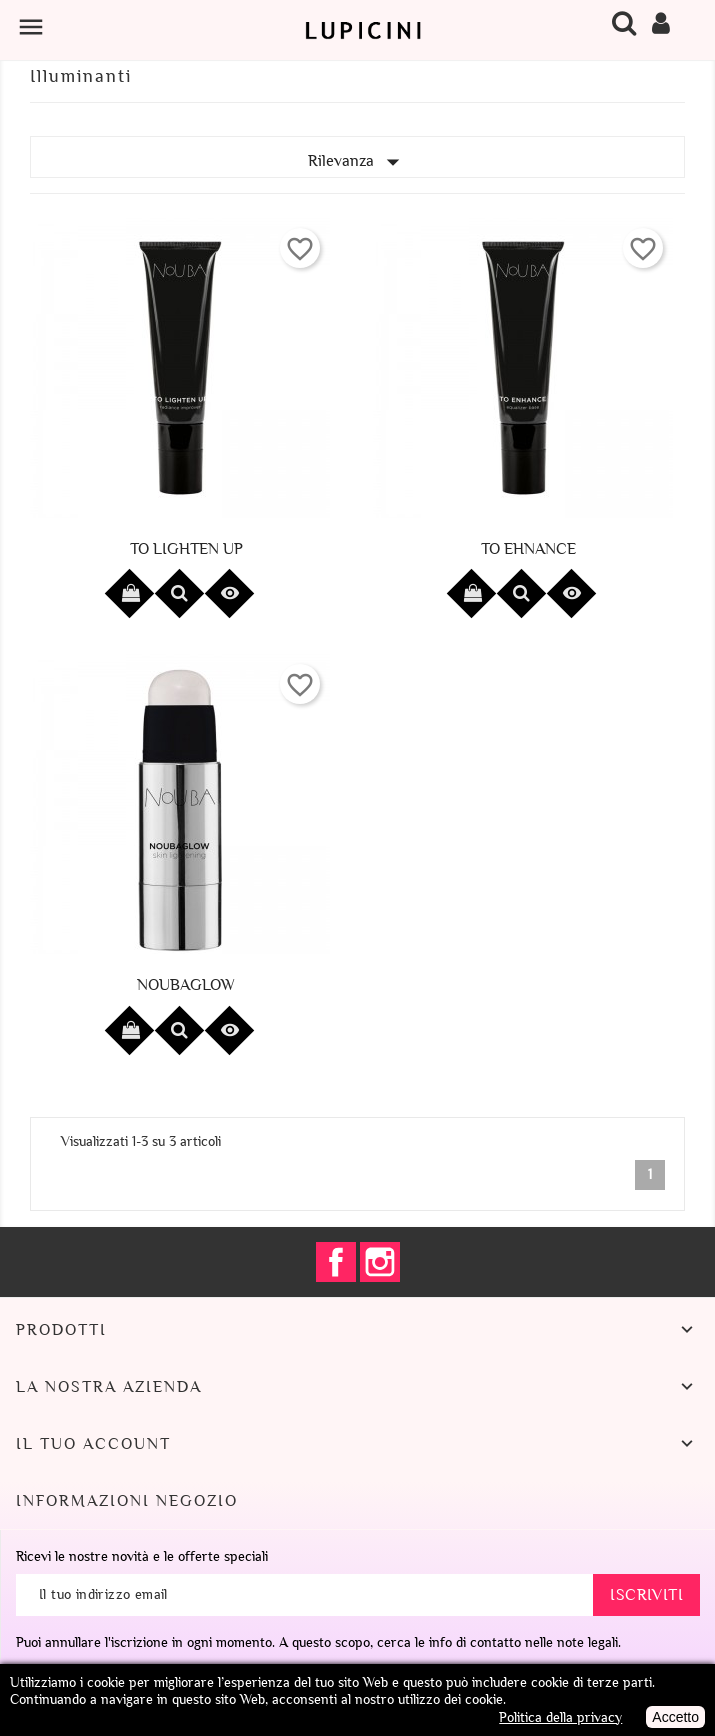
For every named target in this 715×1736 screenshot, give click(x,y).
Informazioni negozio (127, 1501)
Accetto (675, 1717)
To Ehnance (528, 549)
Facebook (336, 1262)
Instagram (380, 1262)
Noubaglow (186, 985)
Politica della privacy (560, 1717)
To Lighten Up (186, 549)
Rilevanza (358, 162)
